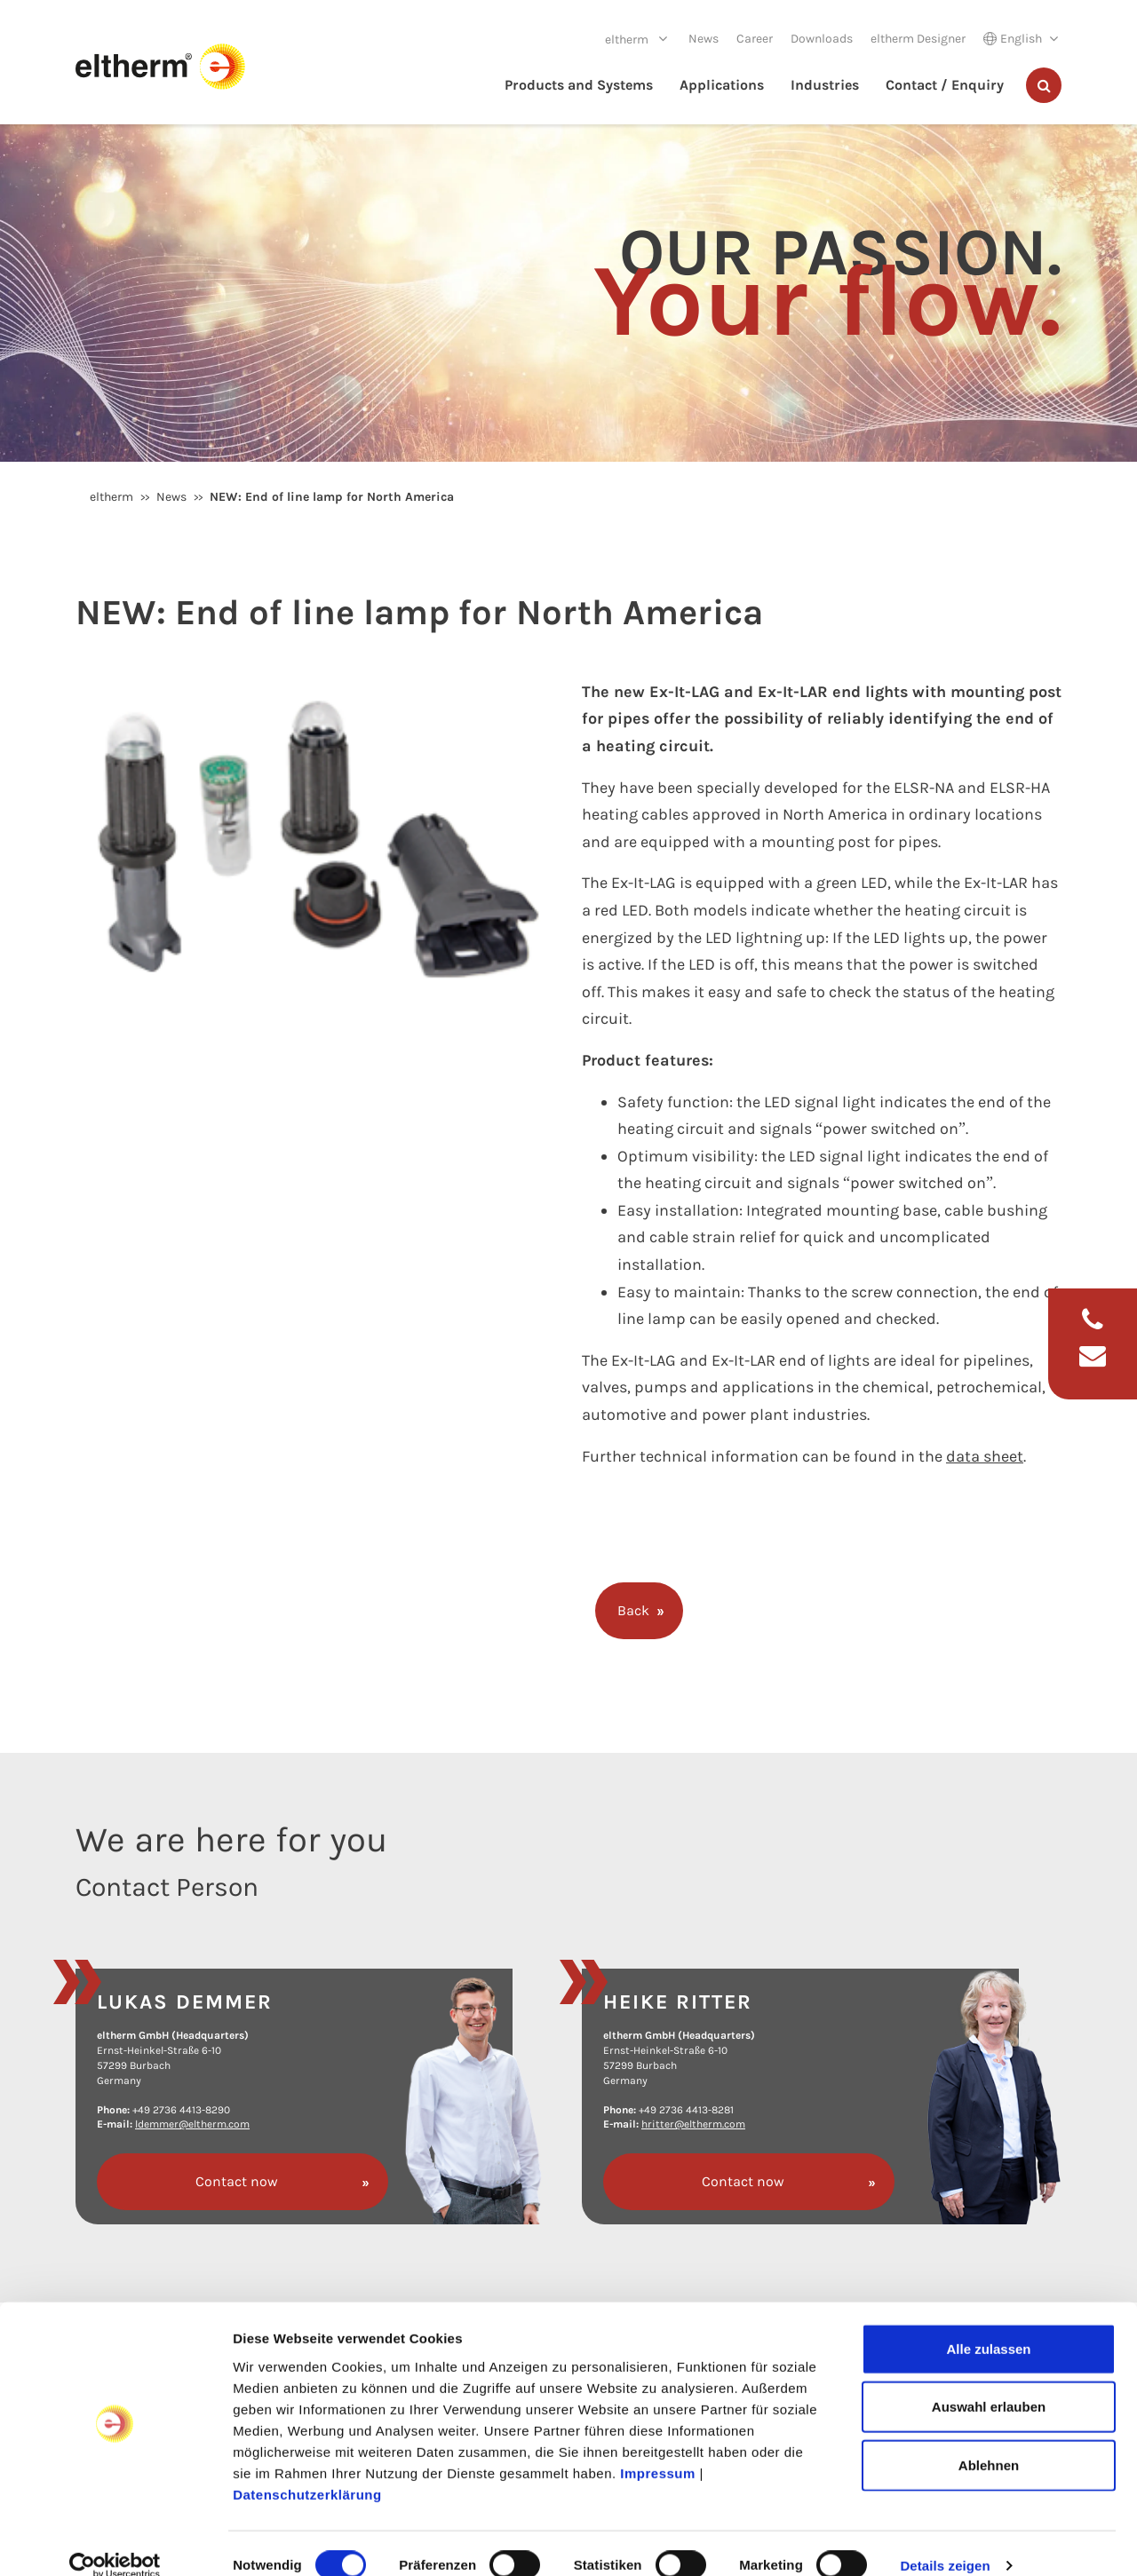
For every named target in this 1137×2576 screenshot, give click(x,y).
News (703, 38)
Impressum (658, 2447)
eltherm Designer (918, 38)
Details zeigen (945, 2540)
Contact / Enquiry (945, 84)
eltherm (628, 39)
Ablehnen (988, 2439)
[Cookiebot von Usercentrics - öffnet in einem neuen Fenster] (115, 2541)
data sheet (984, 1456)
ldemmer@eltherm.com (192, 2124)
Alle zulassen (988, 2323)
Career (754, 38)
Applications (722, 84)
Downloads (822, 38)
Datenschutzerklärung (307, 2469)
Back (633, 1610)
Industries (825, 84)
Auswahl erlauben (989, 2382)
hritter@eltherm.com (693, 2124)
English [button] (1012, 38)
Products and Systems (579, 84)
